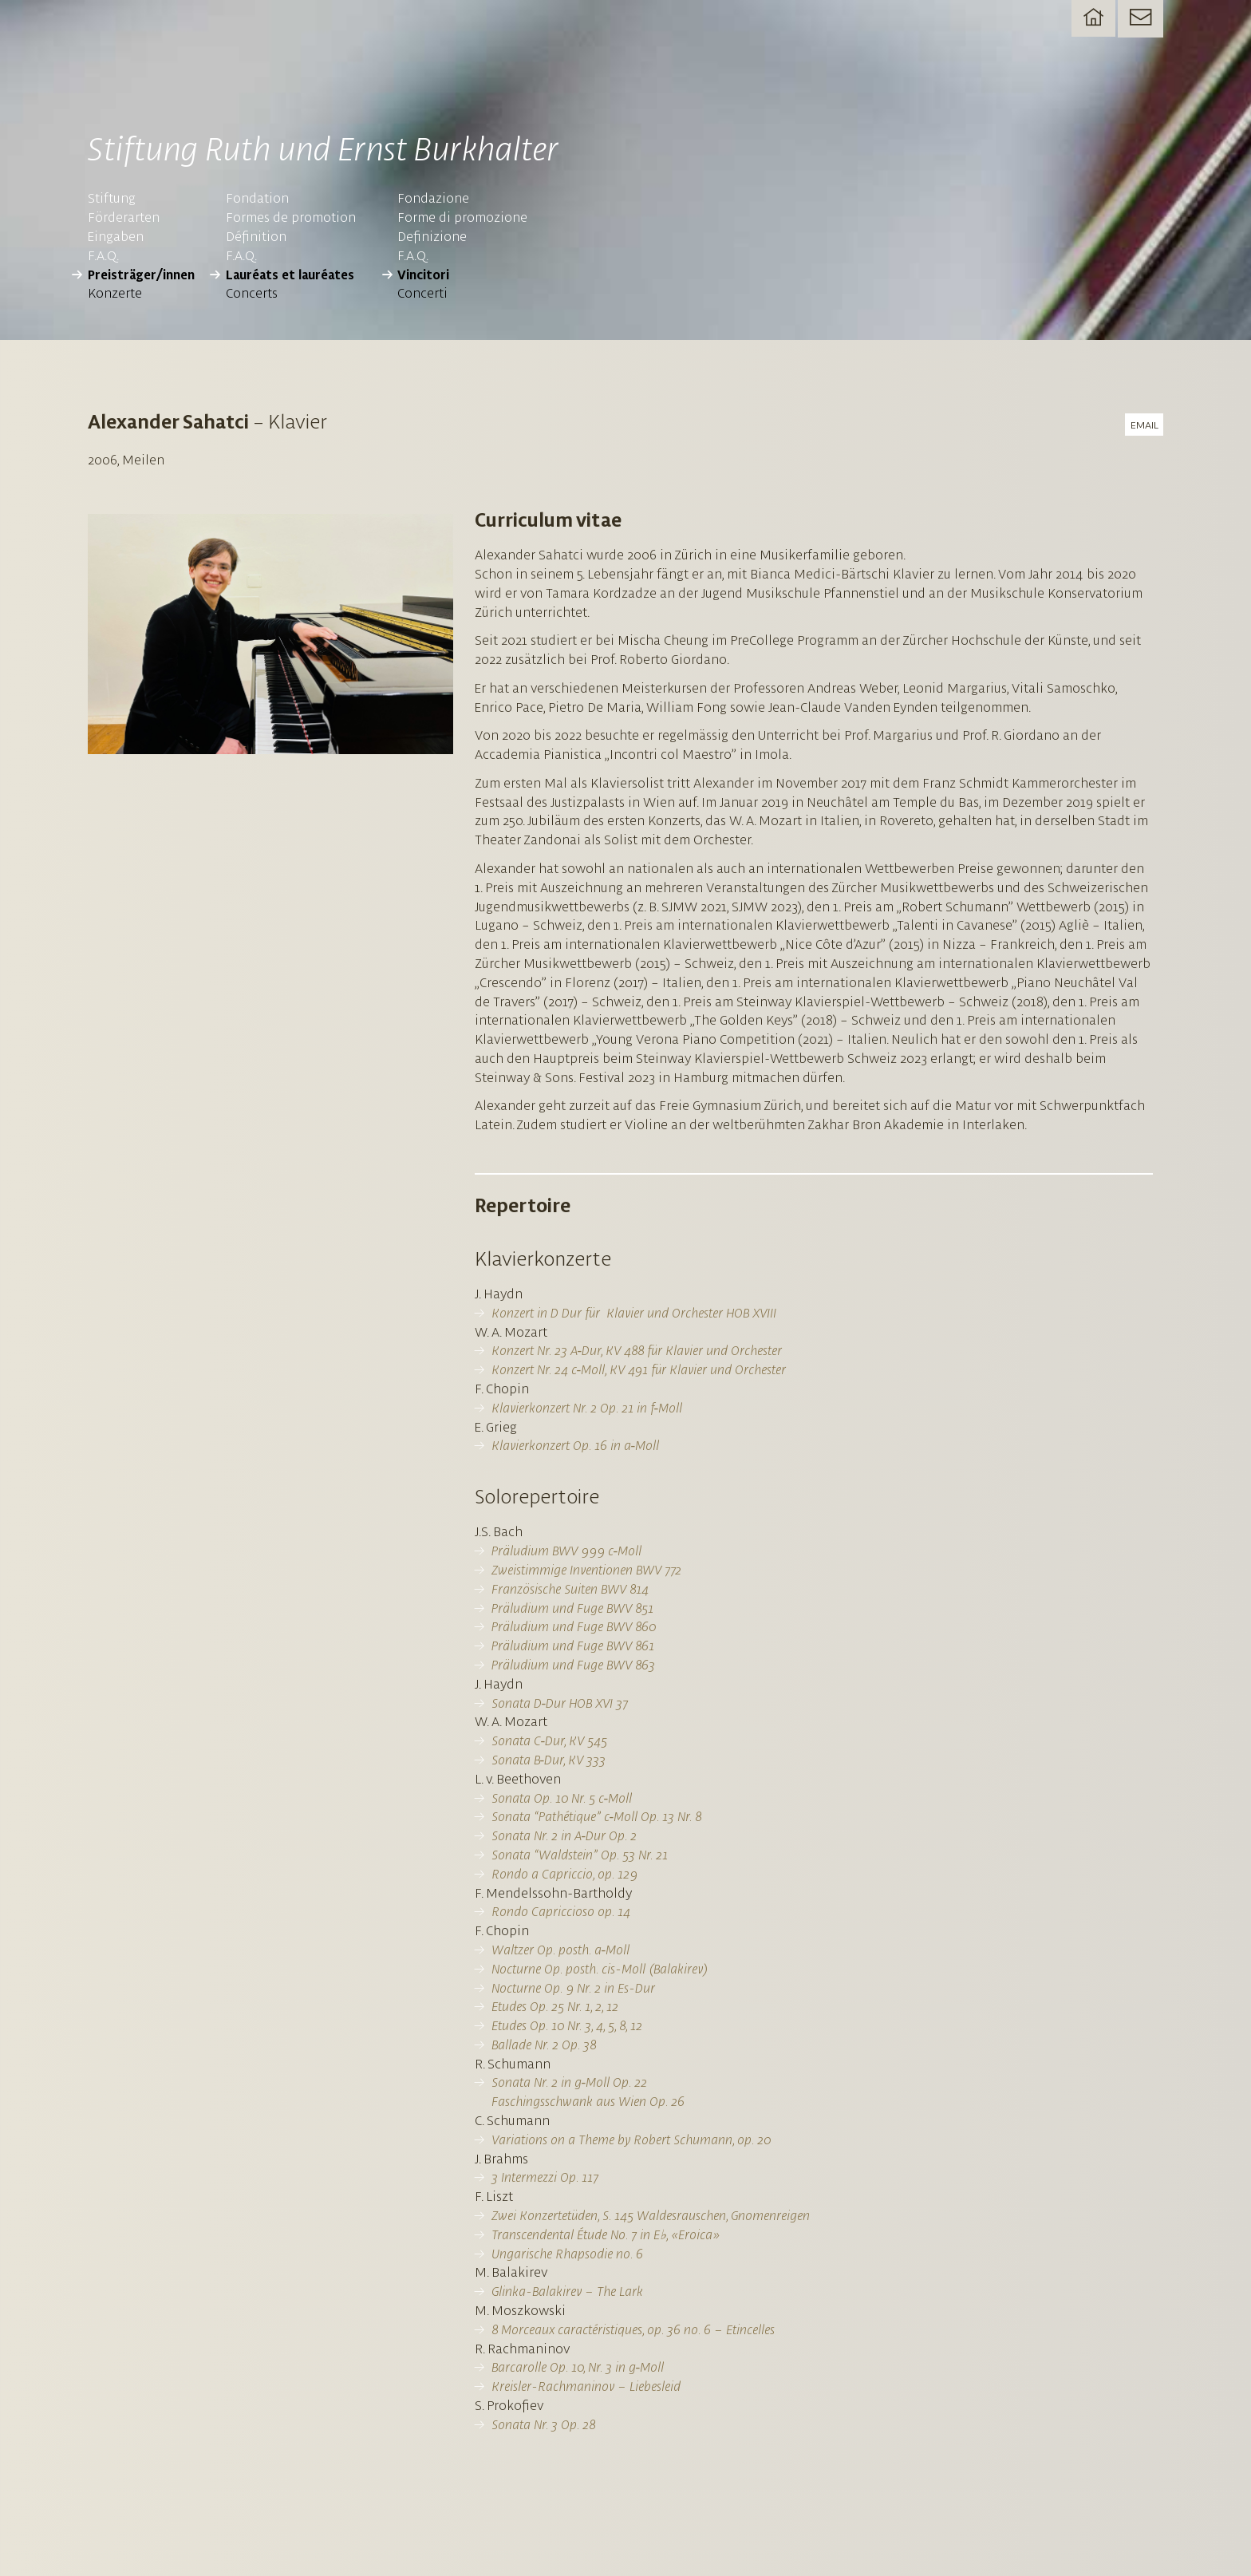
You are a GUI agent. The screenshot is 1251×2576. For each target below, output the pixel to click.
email (1143, 431)
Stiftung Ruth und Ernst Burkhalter (366, 150)
